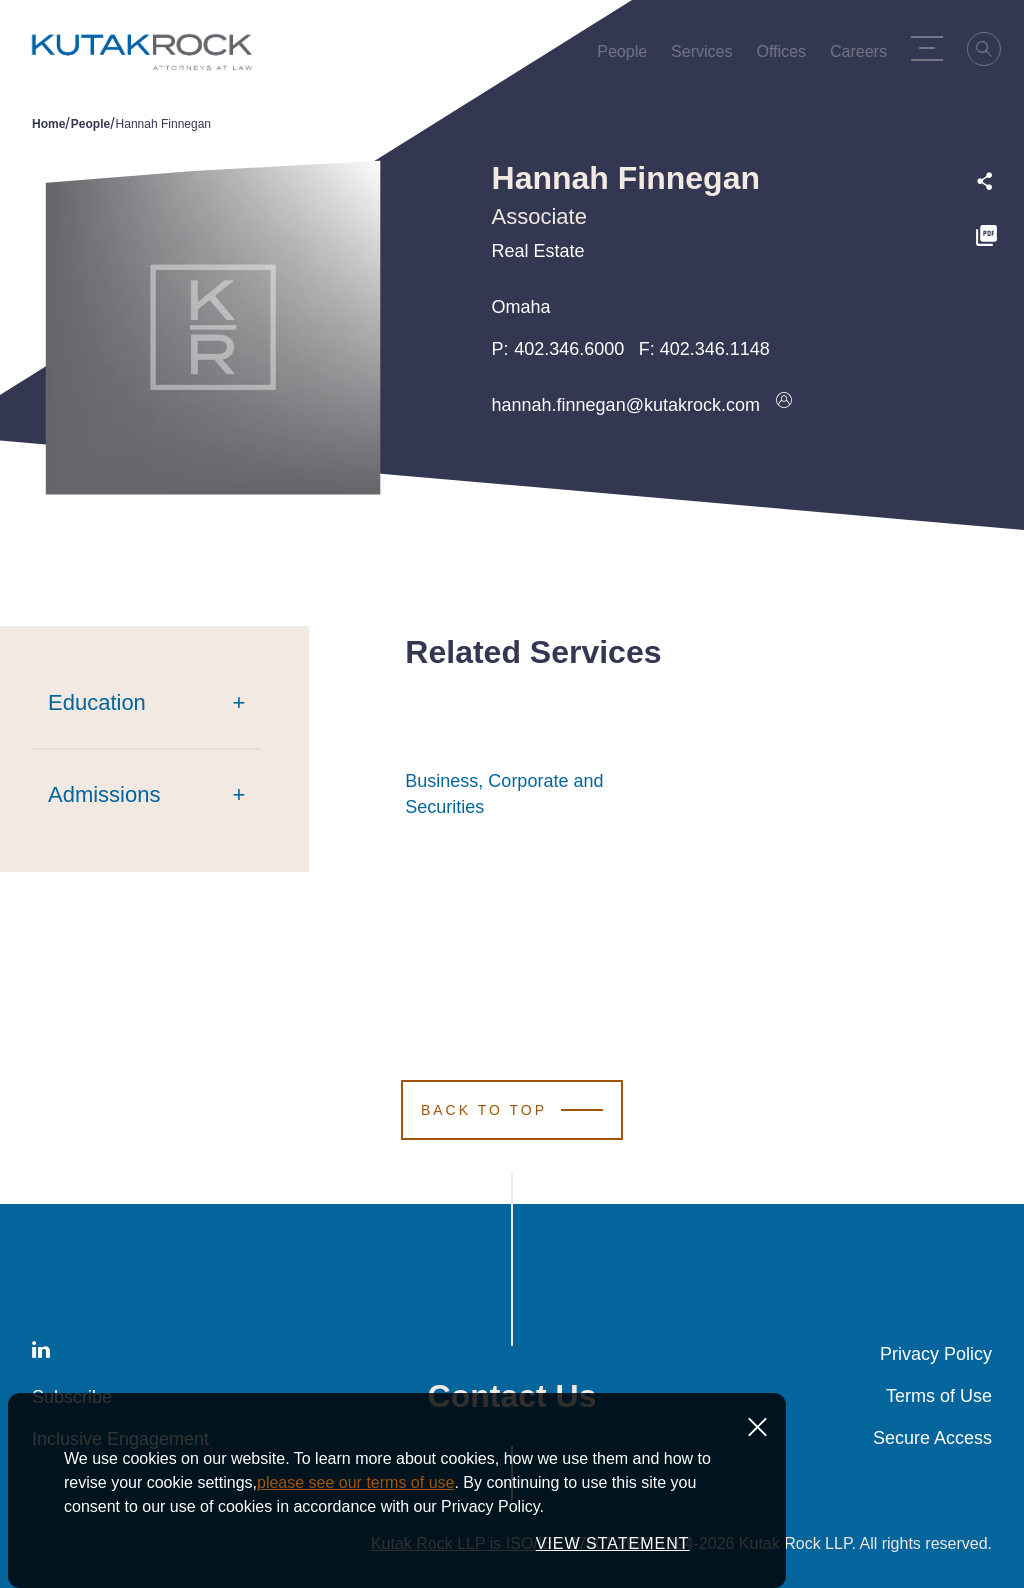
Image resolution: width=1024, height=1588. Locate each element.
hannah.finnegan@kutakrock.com (626, 405)
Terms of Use (939, 1396)
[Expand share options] (985, 181)
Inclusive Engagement (120, 1439)
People (90, 124)
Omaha (521, 307)
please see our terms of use (355, 1548)
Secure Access (932, 1438)
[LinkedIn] (41, 1353)
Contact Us (512, 1396)
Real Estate (538, 251)
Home (48, 124)
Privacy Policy (936, 1354)
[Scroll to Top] (512, 1110)
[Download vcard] (784, 405)
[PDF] (986, 238)
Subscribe (72, 1397)
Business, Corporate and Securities (527, 794)
